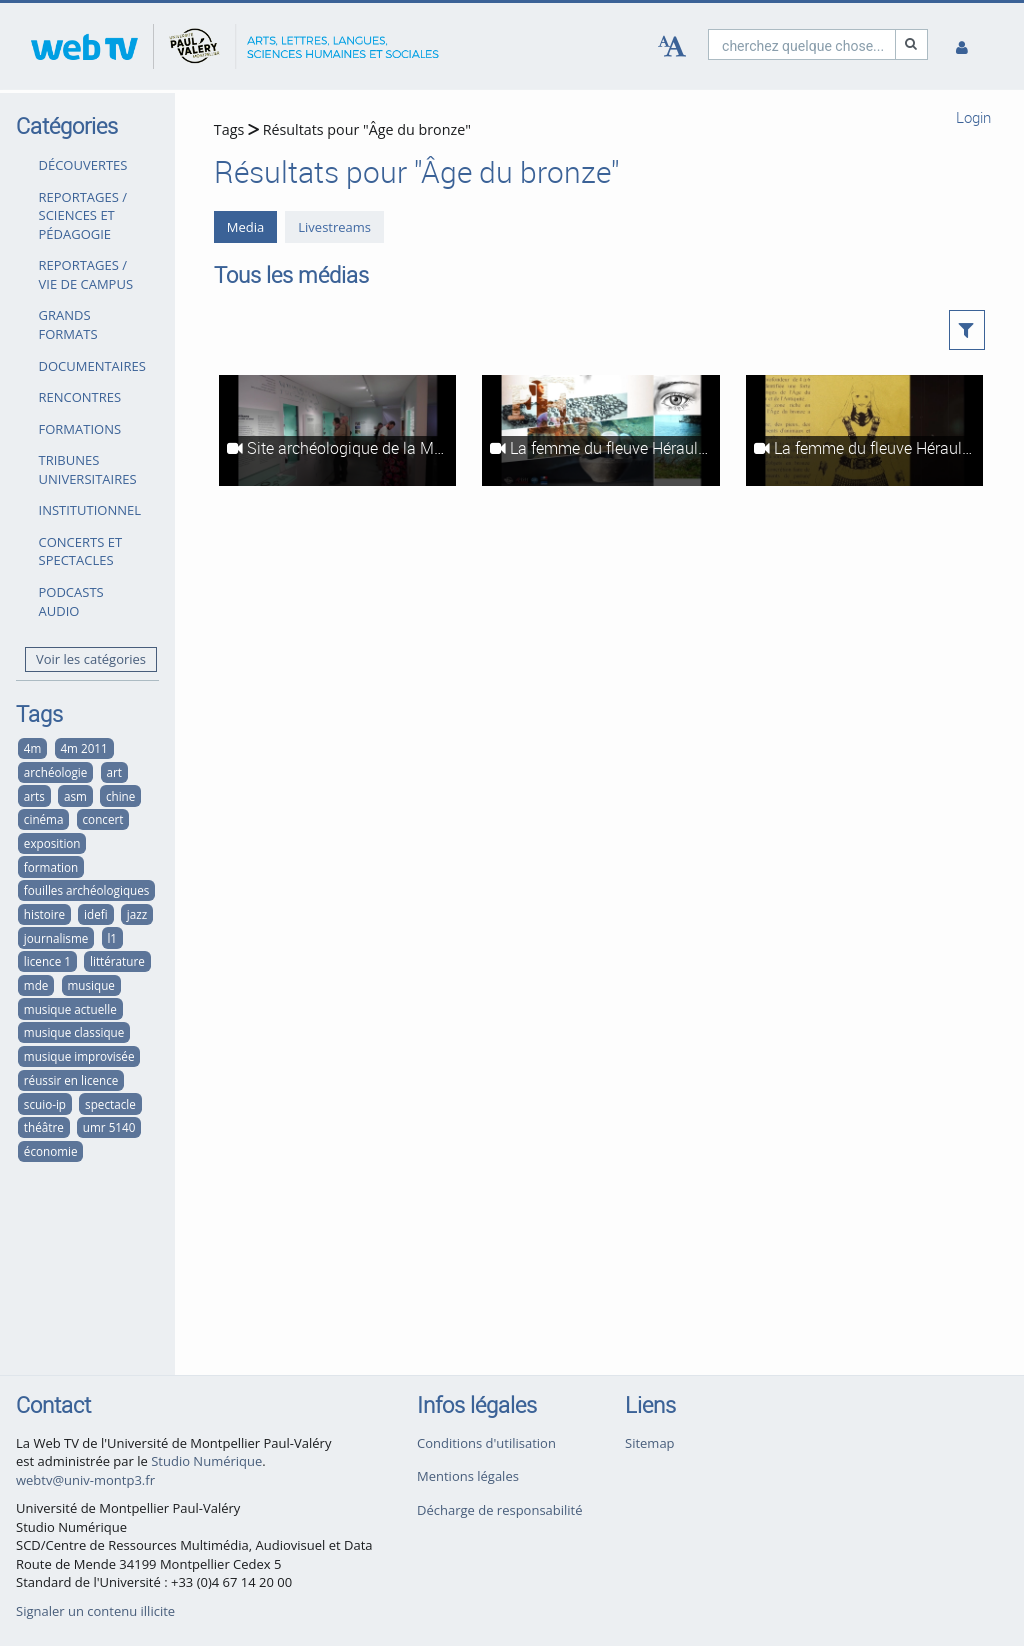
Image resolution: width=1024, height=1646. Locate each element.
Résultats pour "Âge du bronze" (367, 129)
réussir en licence (71, 1080)
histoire (44, 914)
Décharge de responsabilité (500, 1510)
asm (75, 796)
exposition (52, 843)
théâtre (44, 1127)
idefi (96, 914)
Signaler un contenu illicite (95, 1611)
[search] (802, 44)
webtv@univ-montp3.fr (85, 1480)
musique (90, 985)
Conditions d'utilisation (486, 1443)
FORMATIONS (80, 429)
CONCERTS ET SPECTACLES (81, 551)
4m (33, 748)
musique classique (74, 1032)
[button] (967, 330)
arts (34, 796)
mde (36, 985)
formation (51, 867)
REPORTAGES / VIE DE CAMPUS (86, 274)
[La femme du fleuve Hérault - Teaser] (864, 431)
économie (51, 1151)
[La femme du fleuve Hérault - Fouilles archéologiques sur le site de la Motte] (600, 431)
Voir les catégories (91, 659)
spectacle (110, 1104)
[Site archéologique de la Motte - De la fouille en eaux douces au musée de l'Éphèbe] (337, 431)
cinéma (44, 819)
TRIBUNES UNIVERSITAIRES (88, 469)
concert (103, 819)
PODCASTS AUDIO (71, 601)
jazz (137, 914)
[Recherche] (912, 44)
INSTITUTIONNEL (90, 510)
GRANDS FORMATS (68, 324)
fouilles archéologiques (87, 890)
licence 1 (47, 961)
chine (120, 796)
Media (245, 227)
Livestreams (334, 227)
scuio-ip (45, 1104)
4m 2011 (83, 748)
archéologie (55, 772)
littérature (117, 961)
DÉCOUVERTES (83, 165)
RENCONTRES (80, 397)
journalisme (56, 938)
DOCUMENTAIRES (92, 366)
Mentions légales (468, 1476)
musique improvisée (79, 1056)
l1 (112, 938)
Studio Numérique (206, 1461)
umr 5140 (109, 1127)
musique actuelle (70, 1009)
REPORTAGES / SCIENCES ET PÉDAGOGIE (83, 215)
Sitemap (650, 1443)
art (113, 772)
